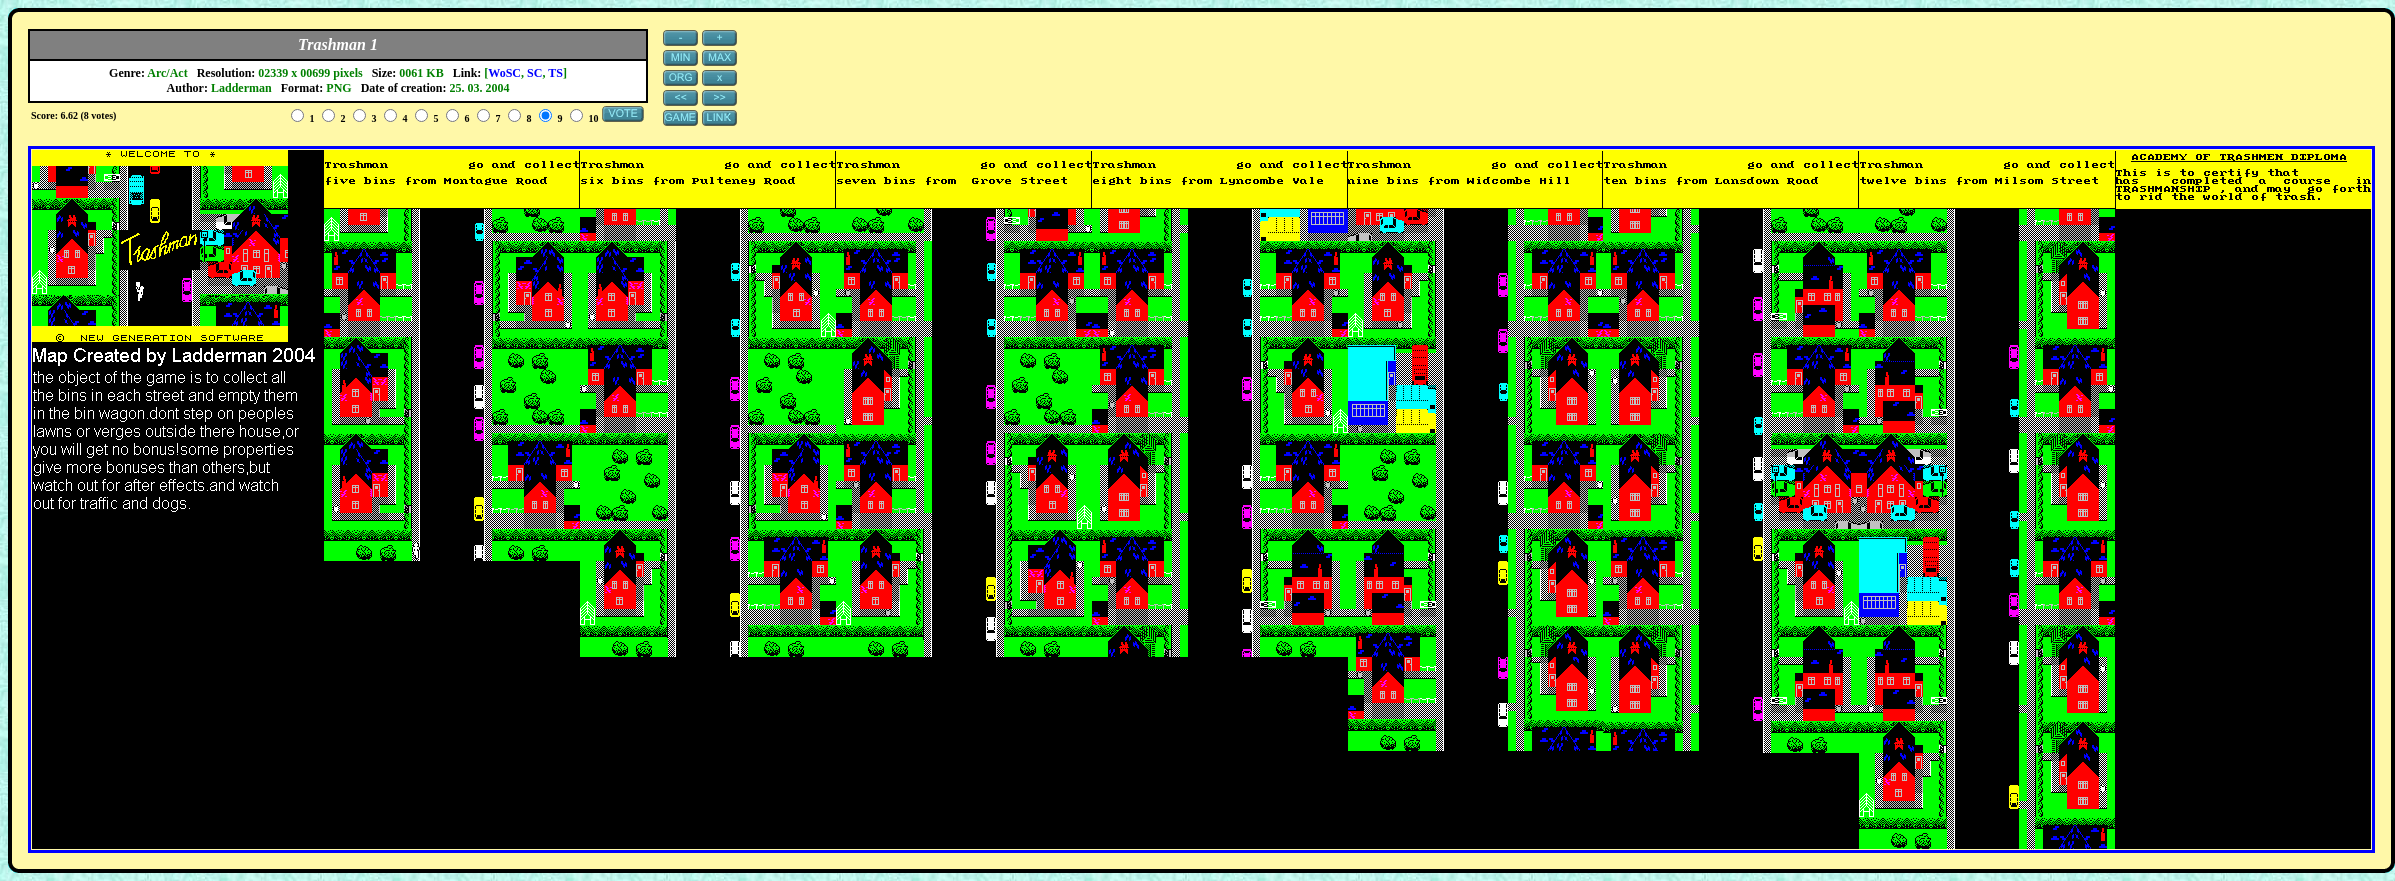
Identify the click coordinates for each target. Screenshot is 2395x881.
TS (555, 73)
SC (534, 73)
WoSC (504, 73)
